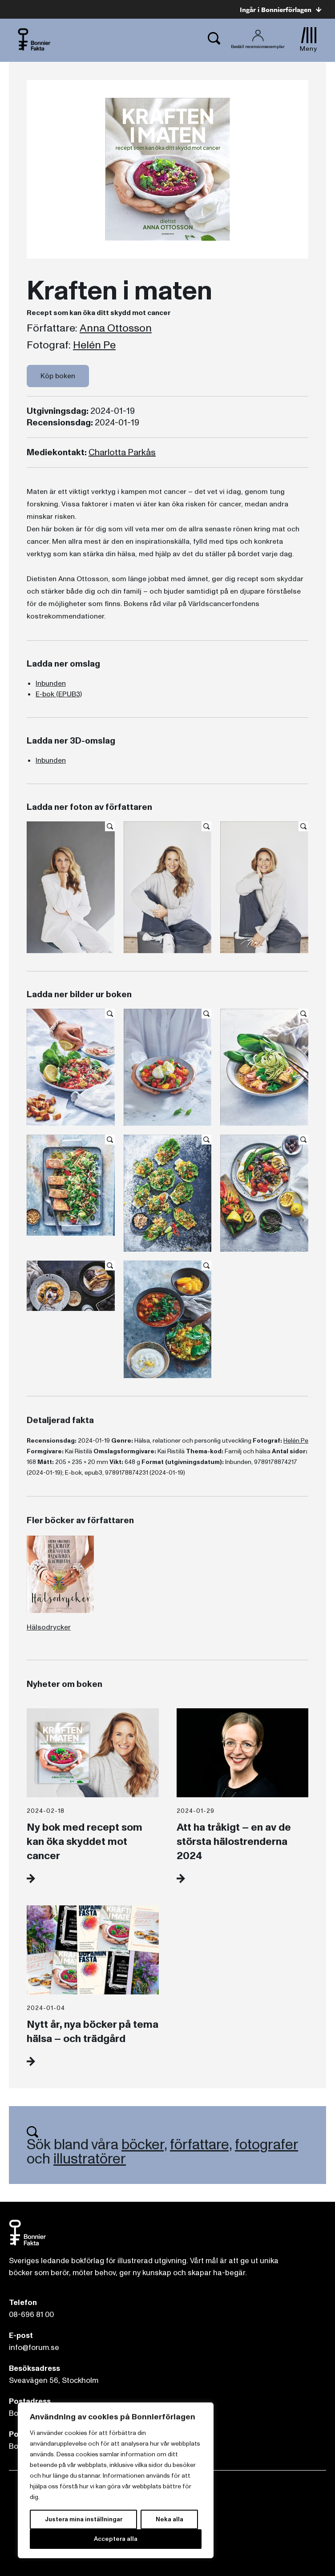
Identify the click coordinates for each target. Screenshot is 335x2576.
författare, (201, 2145)
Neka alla (169, 2519)
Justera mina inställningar (83, 2519)
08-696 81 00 (31, 2314)
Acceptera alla (115, 2539)
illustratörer (89, 2159)
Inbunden (51, 683)
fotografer (266, 2145)
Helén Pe (94, 345)
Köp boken (57, 376)
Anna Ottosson (116, 328)
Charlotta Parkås (122, 452)
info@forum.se (34, 2347)
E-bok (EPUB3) (59, 694)
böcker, (144, 2145)
